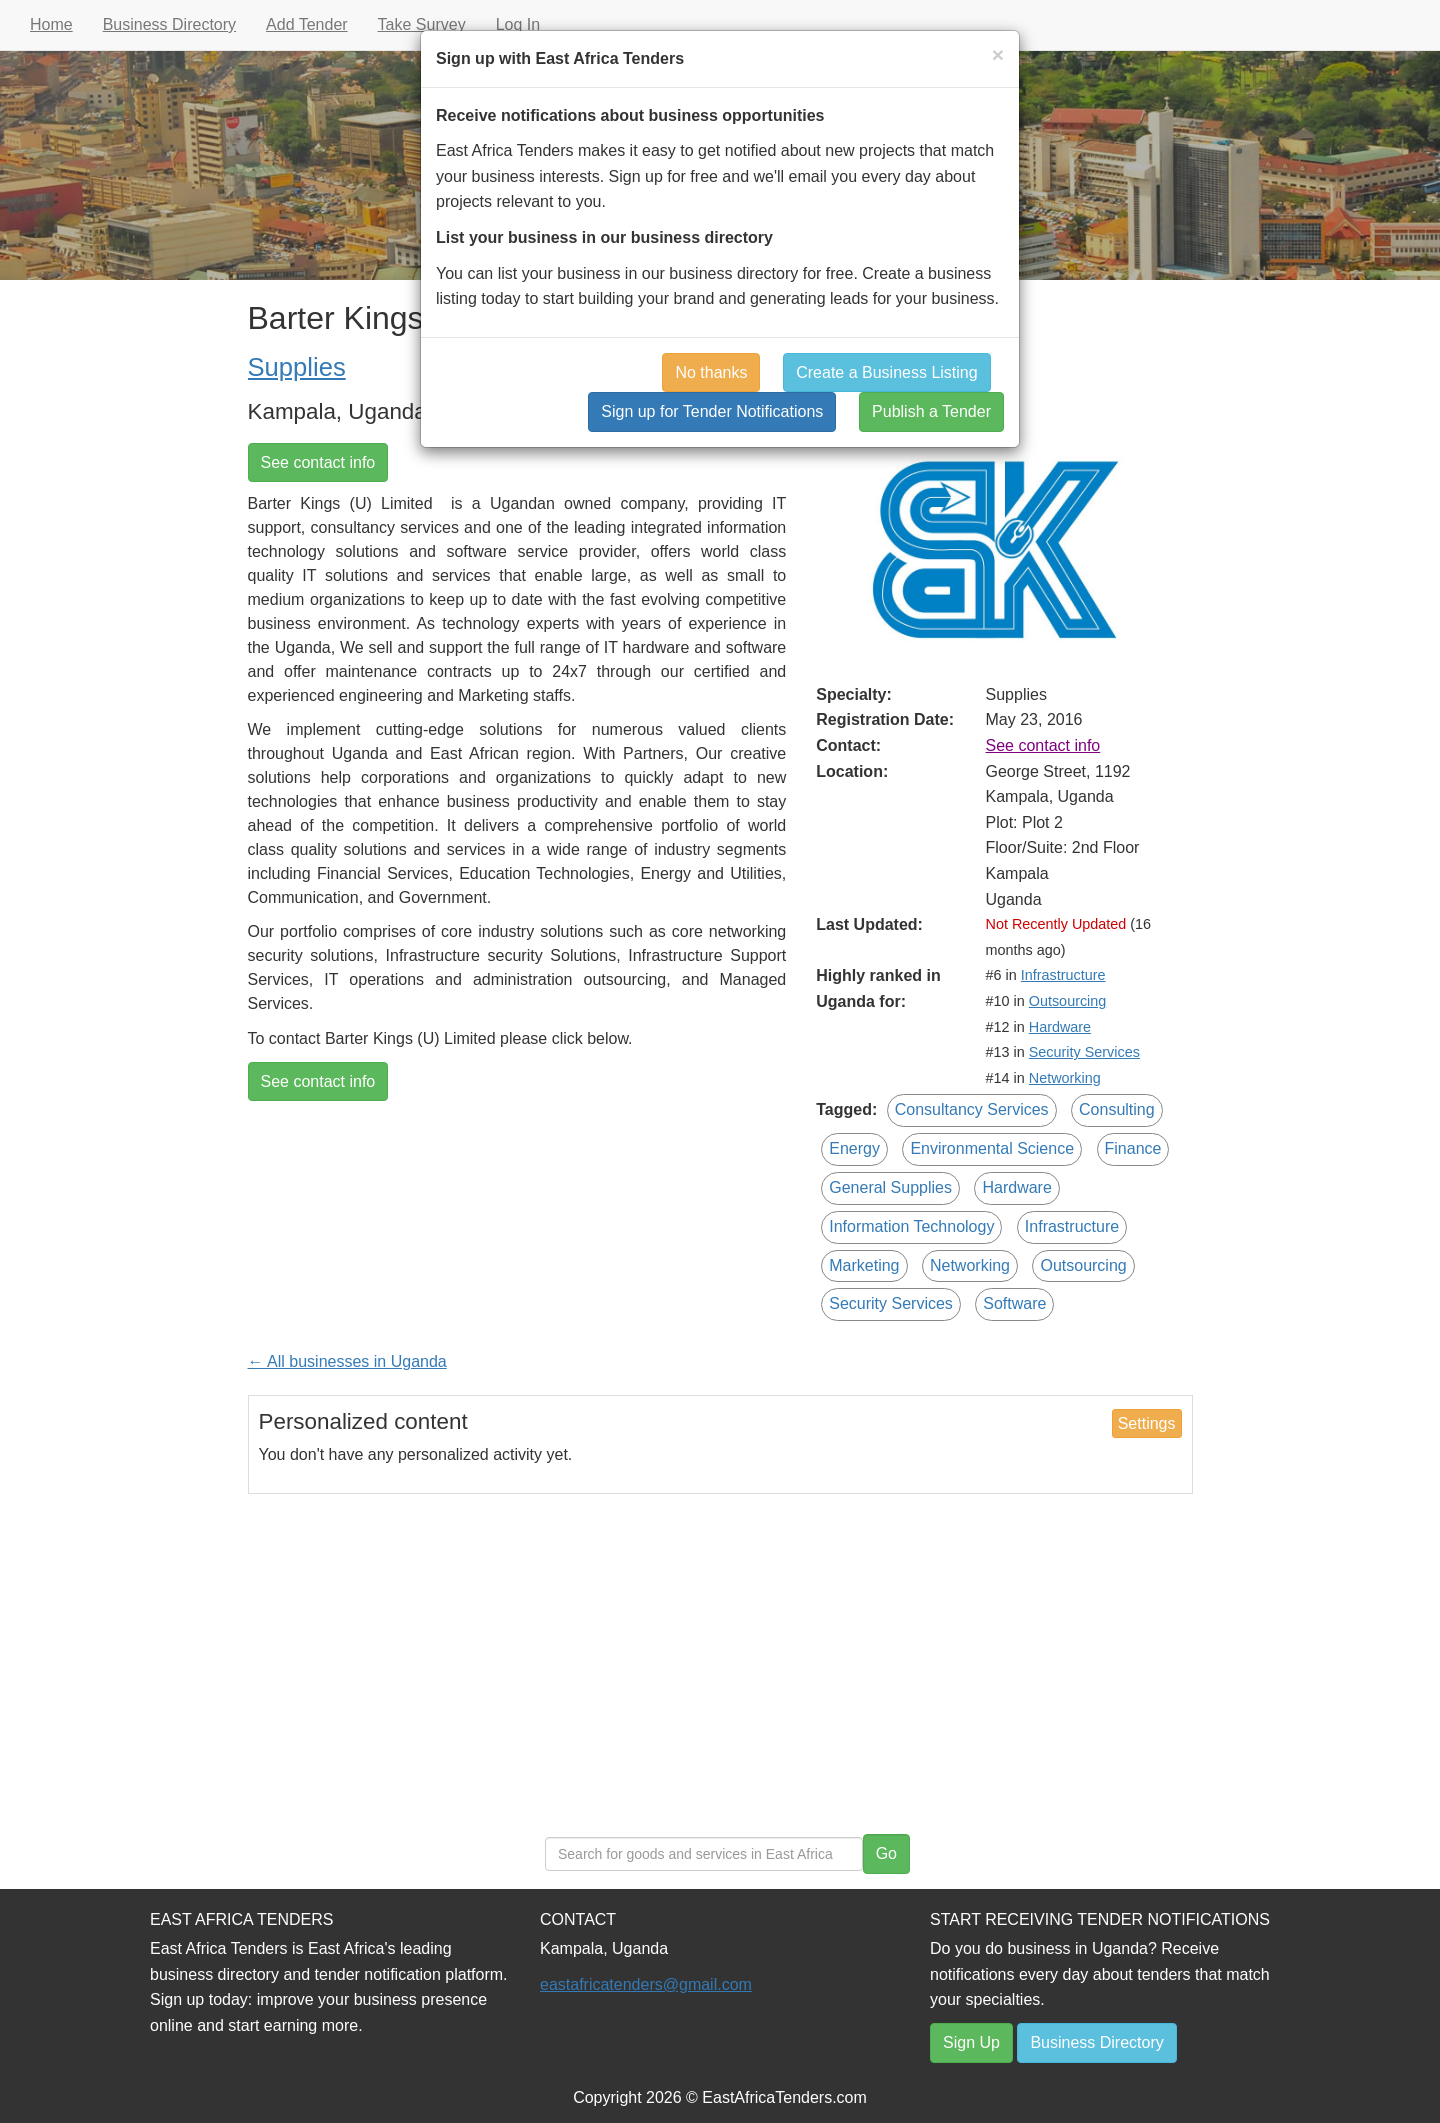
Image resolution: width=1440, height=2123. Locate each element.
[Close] (998, 54)
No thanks (711, 372)
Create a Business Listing (886, 372)
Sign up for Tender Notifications (712, 411)
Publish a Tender (931, 411)
